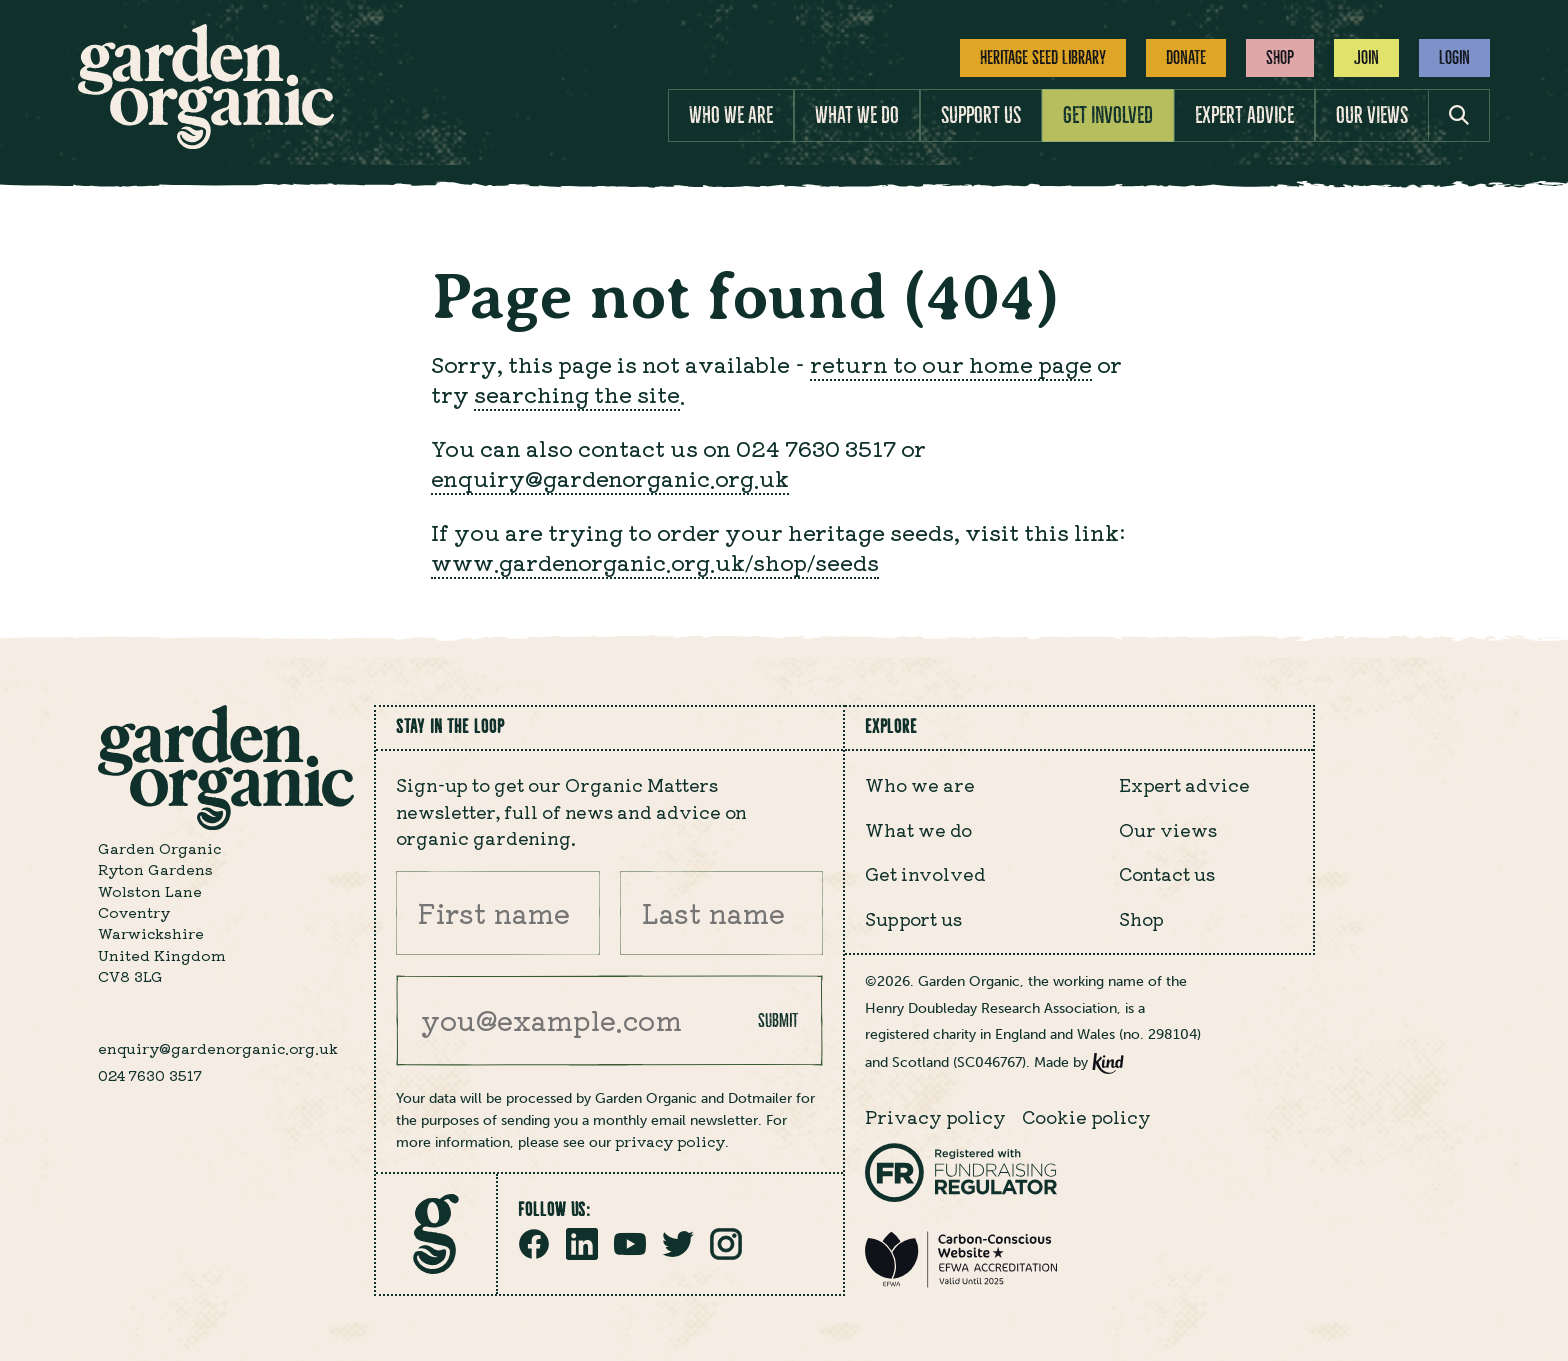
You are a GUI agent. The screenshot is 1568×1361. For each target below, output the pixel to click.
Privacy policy (935, 1116)
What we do (857, 115)
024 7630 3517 (150, 1075)
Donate (1186, 58)
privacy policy (670, 1141)
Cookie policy (1086, 1116)
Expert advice (1244, 115)
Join (1366, 58)
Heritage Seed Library (1043, 58)
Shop (1280, 58)
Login (1454, 58)
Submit (778, 1021)
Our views (1372, 115)
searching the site (577, 393)
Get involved (1108, 115)
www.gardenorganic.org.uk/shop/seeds (655, 561)
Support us (981, 115)
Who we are (731, 115)
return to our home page (951, 363)
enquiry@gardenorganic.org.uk (610, 477)
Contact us (1167, 873)
